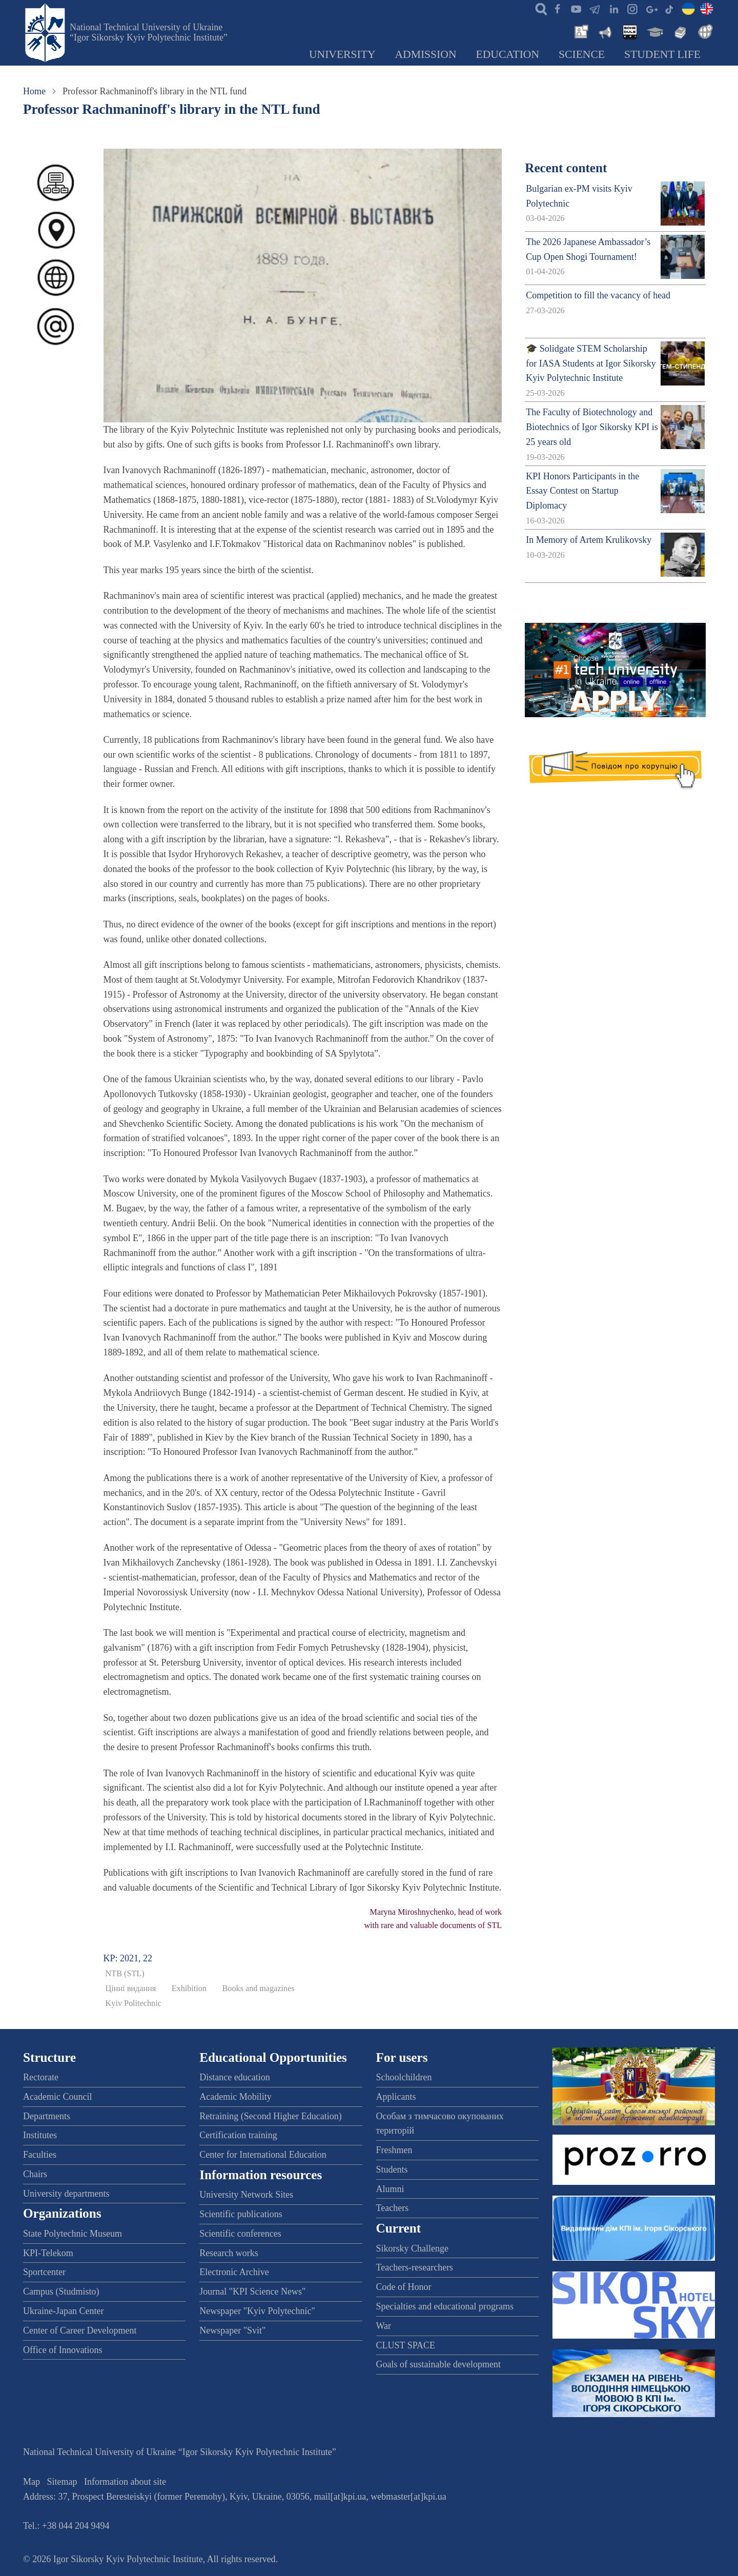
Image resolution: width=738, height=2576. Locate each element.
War (384, 2326)
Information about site (125, 2482)
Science (582, 54)
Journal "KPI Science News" (252, 2291)
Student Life (662, 54)
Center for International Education (262, 2154)
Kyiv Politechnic (133, 2003)
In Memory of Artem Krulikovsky (588, 540)
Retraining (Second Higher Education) (270, 2116)
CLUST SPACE (406, 2345)
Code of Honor (404, 2287)
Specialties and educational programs (445, 2306)
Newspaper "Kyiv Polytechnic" (257, 2311)
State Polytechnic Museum (72, 2233)
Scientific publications (240, 2214)
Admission (426, 54)
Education (508, 54)
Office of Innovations (62, 2350)
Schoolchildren (404, 2077)
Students (392, 2169)
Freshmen (394, 2150)
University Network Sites (246, 2194)
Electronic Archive (234, 2272)
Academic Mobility (235, 2097)
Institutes (40, 2135)
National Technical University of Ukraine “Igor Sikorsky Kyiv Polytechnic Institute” (149, 32)
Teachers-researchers (415, 2267)
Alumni (390, 2189)
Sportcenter (44, 2272)
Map (31, 2482)
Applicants (396, 2097)
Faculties (39, 2154)
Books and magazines (258, 1988)
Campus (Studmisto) (61, 2291)
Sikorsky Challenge (412, 2248)
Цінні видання (131, 1988)
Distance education (234, 2077)
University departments (66, 2193)
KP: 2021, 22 (128, 1958)
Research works (228, 2253)
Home (34, 91)
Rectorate (40, 2077)
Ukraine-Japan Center (63, 2311)
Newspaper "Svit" (232, 2330)
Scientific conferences (240, 2233)
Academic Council (57, 2097)
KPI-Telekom (48, 2253)
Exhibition (189, 1988)
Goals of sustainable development (438, 2364)
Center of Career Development (79, 2330)
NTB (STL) (125, 1973)
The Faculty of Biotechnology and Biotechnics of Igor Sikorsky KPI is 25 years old (592, 427)
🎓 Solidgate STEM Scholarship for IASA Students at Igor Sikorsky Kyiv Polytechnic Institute (591, 363)
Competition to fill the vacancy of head (598, 295)
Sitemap (62, 2482)
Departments (46, 2116)
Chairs (35, 2174)
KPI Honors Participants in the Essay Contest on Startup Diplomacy (582, 491)
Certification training (238, 2135)
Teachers (392, 2208)
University (342, 54)
